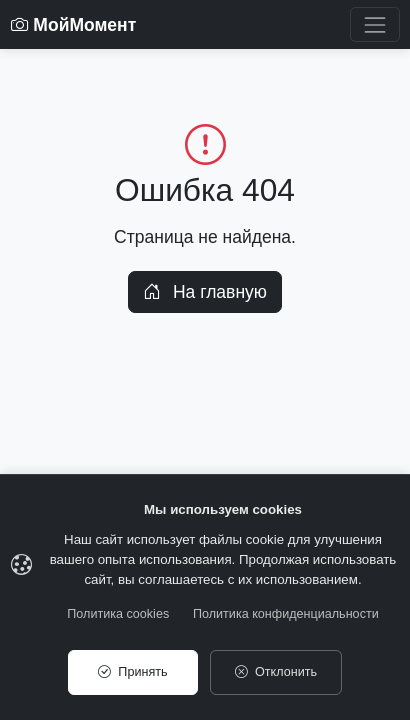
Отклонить (276, 672)
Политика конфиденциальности (286, 614)
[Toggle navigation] (374, 24)
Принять (132, 672)
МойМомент (74, 25)
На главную (205, 292)
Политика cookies (118, 614)
